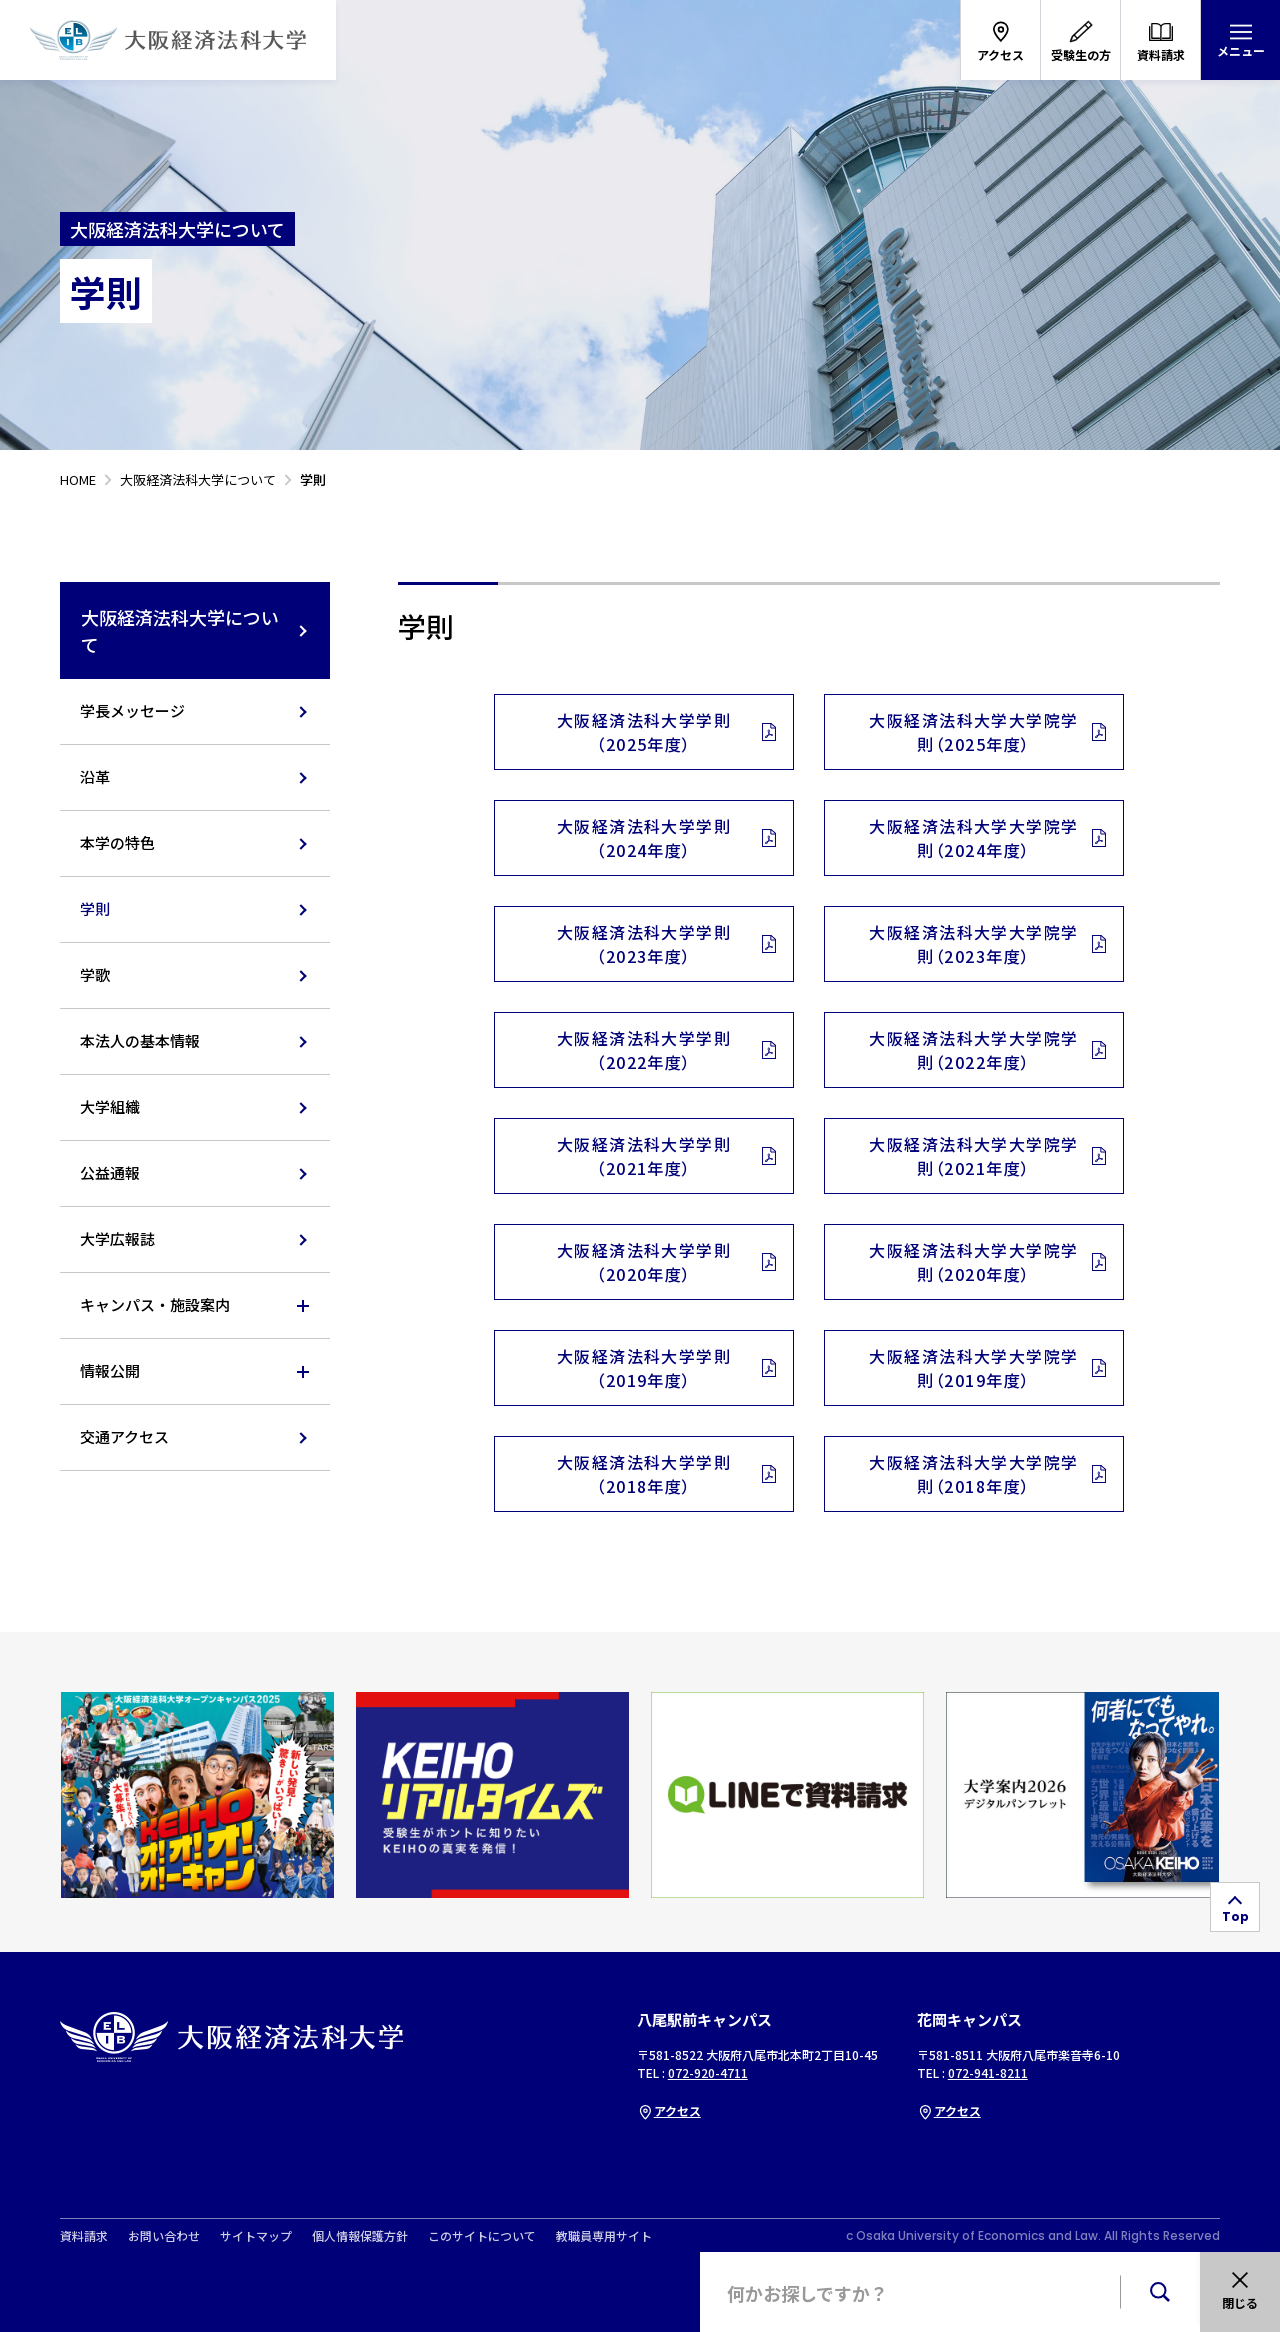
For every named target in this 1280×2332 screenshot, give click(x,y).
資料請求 (84, 2236)
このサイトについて (482, 2236)
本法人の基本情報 (140, 1040)
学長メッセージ (132, 710)
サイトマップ (256, 2236)
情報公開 (110, 1370)
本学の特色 (117, 842)
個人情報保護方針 (360, 2236)
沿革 (95, 776)
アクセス (669, 2110)
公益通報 (110, 1172)
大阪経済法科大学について (195, 630)
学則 (95, 908)
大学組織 (110, 1106)
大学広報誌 (117, 1238)
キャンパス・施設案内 (155, 1304)
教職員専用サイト (604, 2236)
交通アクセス (124, 1436)
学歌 (95, 974)
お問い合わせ (164, 2236)
